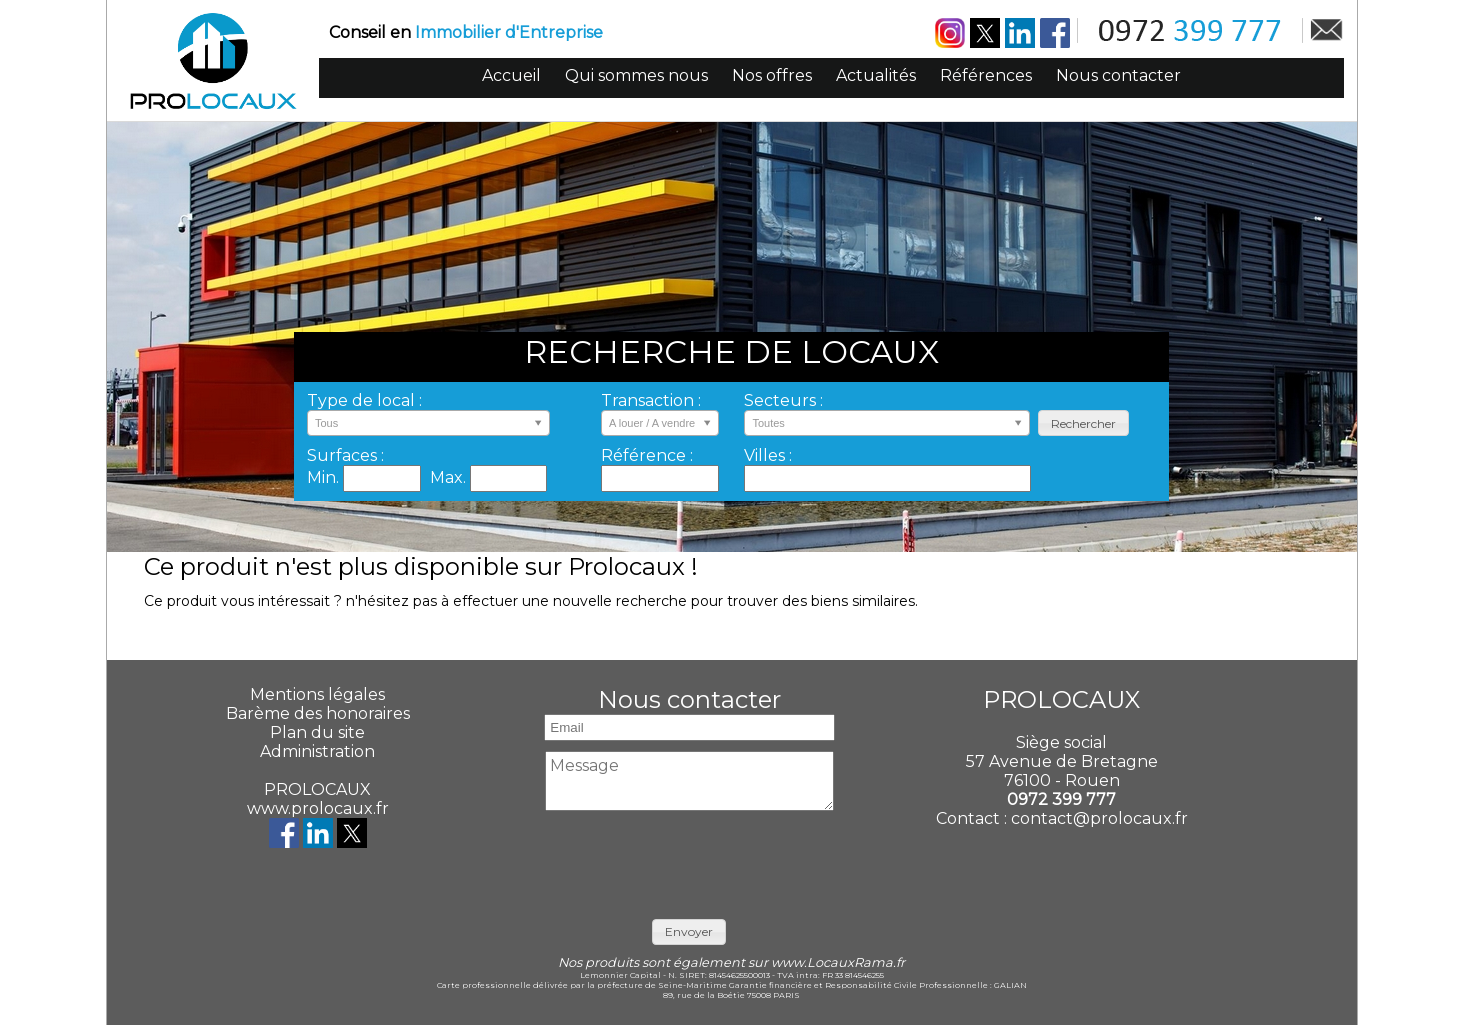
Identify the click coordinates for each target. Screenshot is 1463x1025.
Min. (325, 477)
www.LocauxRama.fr (838, 962)
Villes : (768, 455)
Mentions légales (317, 694)
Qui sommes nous (636, 75)
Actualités (876, 75)
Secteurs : (783, 400)
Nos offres (772, 75)
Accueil (511, 75)
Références (986, 75)
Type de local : (364, 400)
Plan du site (317, 732)
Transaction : (651, 400)
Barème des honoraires (318, 713)
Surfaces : (345, 455)
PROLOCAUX (317, 789)
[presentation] (690, 860)
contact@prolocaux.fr (1099, 818)
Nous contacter (1118, 75)
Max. (450, 477)
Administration (317, 751)
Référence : (647, 455)
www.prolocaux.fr (318, 808)
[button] (1083, 423)
